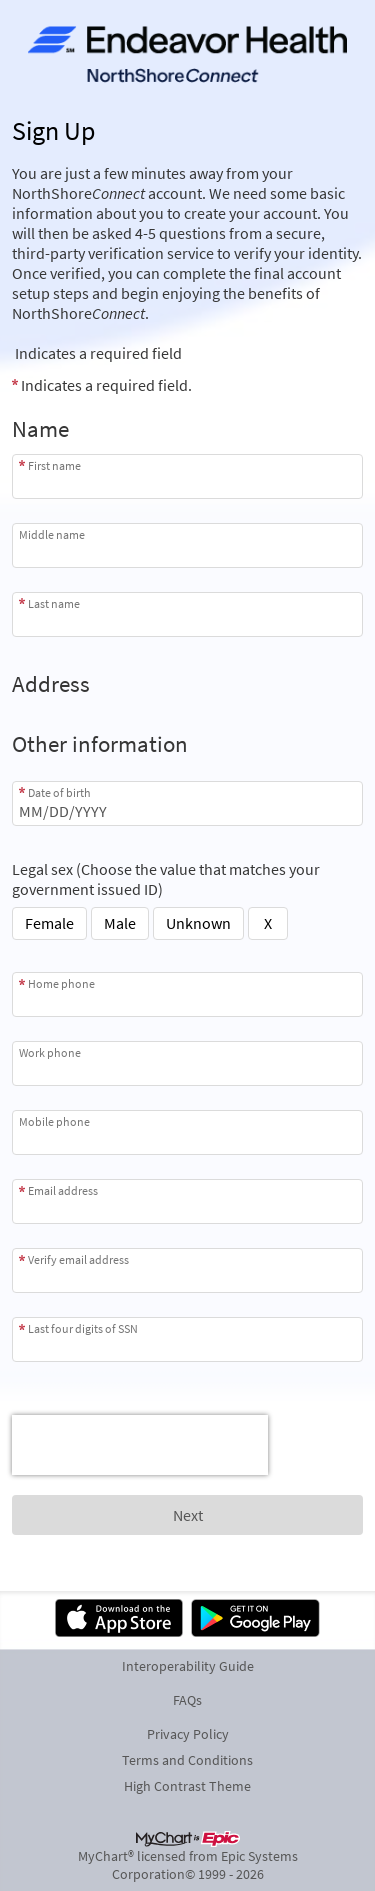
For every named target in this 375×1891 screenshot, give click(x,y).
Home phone (61, 983)
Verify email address (78, 1259)
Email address (63, 1190)
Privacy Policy (188, 1734)
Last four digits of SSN (83, 1328)
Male (120, 923)
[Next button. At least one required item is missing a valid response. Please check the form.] (187, 1515)
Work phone (50, 1052)
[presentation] (140, 1445)
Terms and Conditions (187, 1760)
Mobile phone (54, 1121)
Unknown (198, 923)
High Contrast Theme (187, 1786)
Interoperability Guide (188, 1666)
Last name (54, 603)
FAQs (187, 1700)
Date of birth (59, 792)
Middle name (52, 534)
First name (54, 465)
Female (49, 923)
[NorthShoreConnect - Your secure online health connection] (187, 56)
